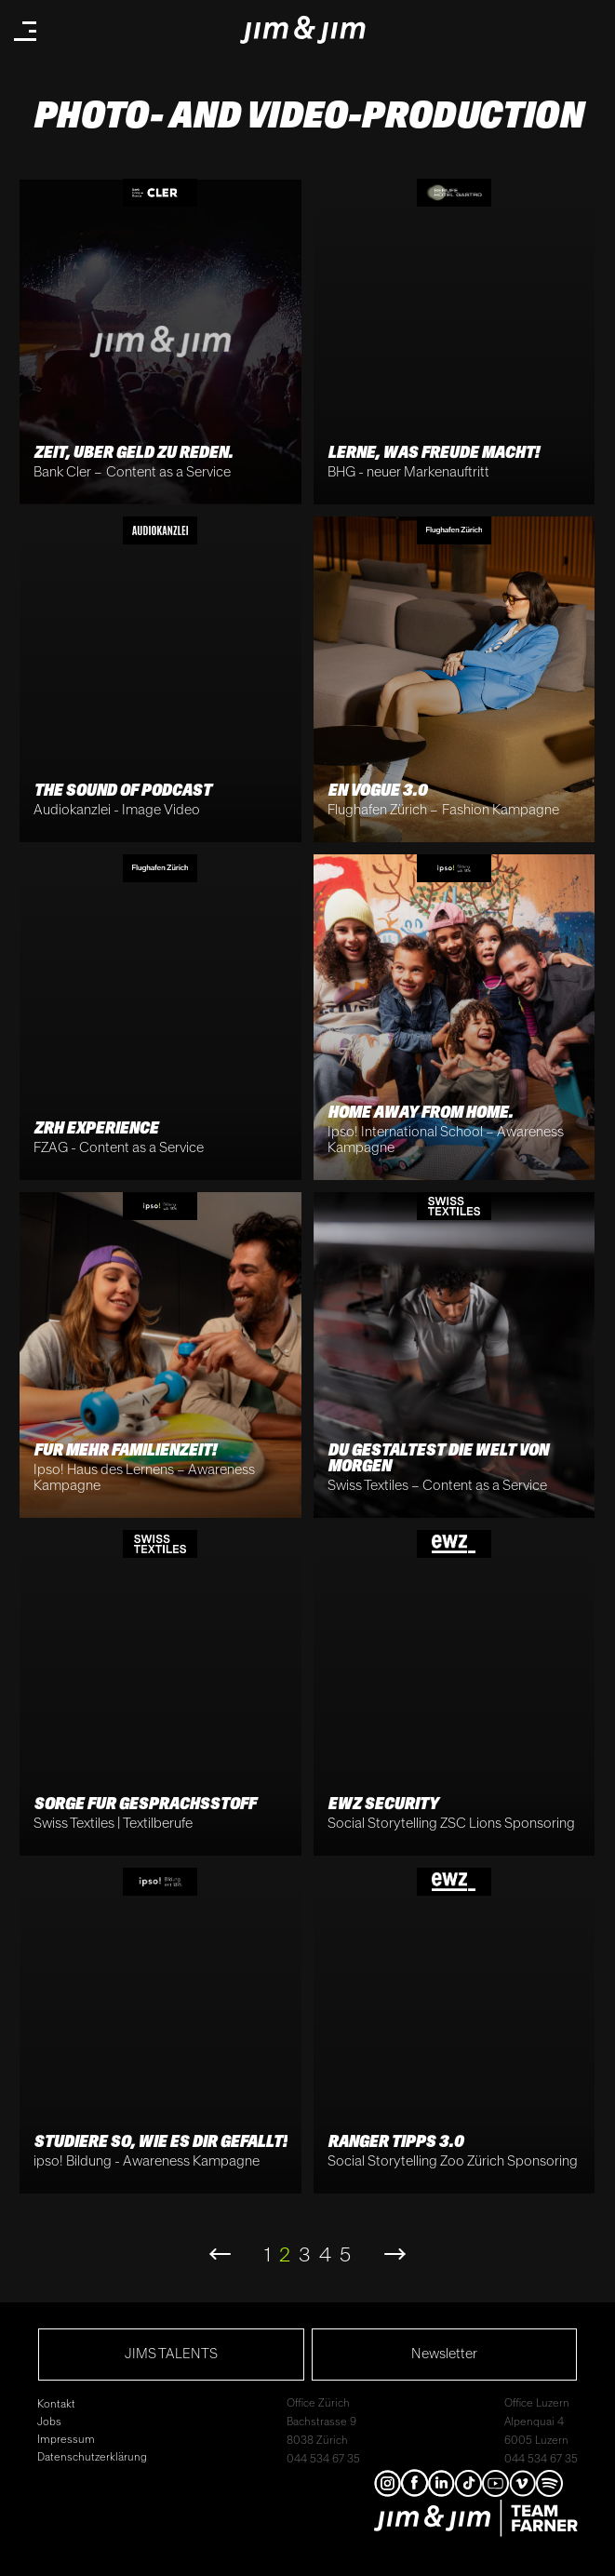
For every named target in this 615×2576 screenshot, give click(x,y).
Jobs (49, 2422)
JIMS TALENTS (171, 2354)
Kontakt (56, 2404)
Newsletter (444, 2354)
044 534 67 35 (323, 2459)
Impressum (66, 2440)
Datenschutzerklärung (92, 2457)
